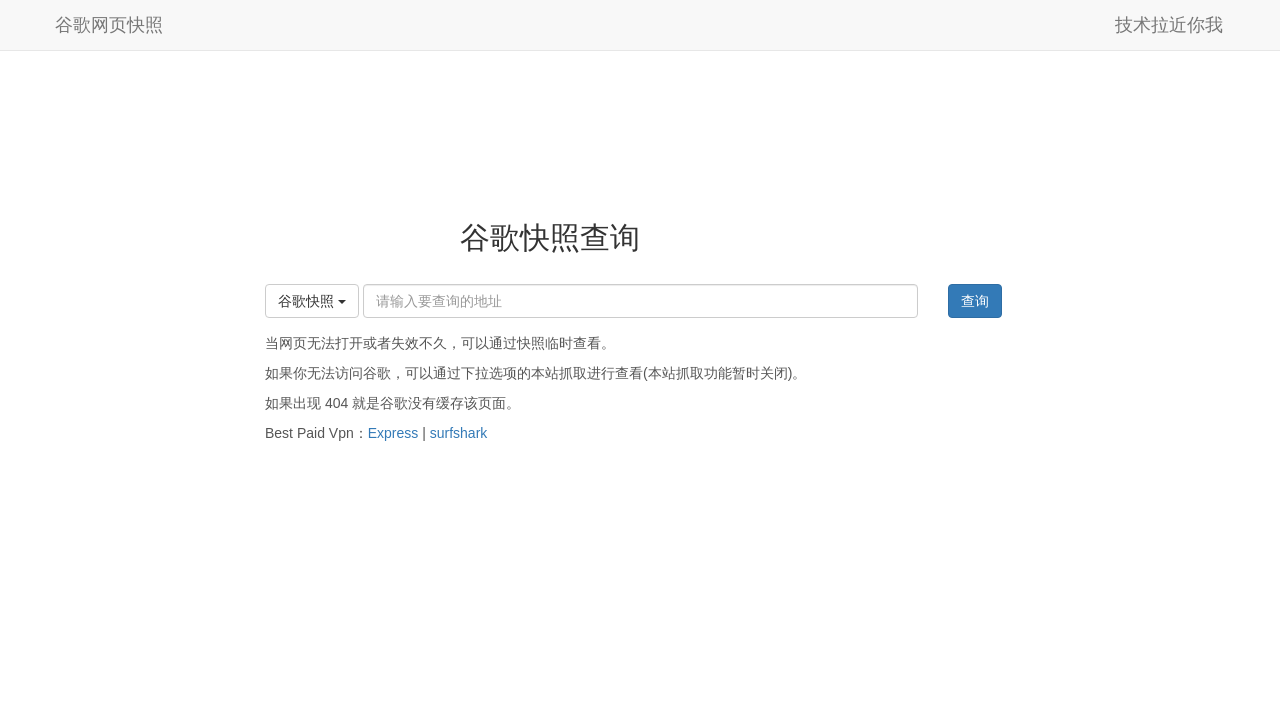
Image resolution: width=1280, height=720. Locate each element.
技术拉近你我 (1169, 25)
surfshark (459, 433)
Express (393, 433)
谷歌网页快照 (109, 25)
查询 (975, 301)
